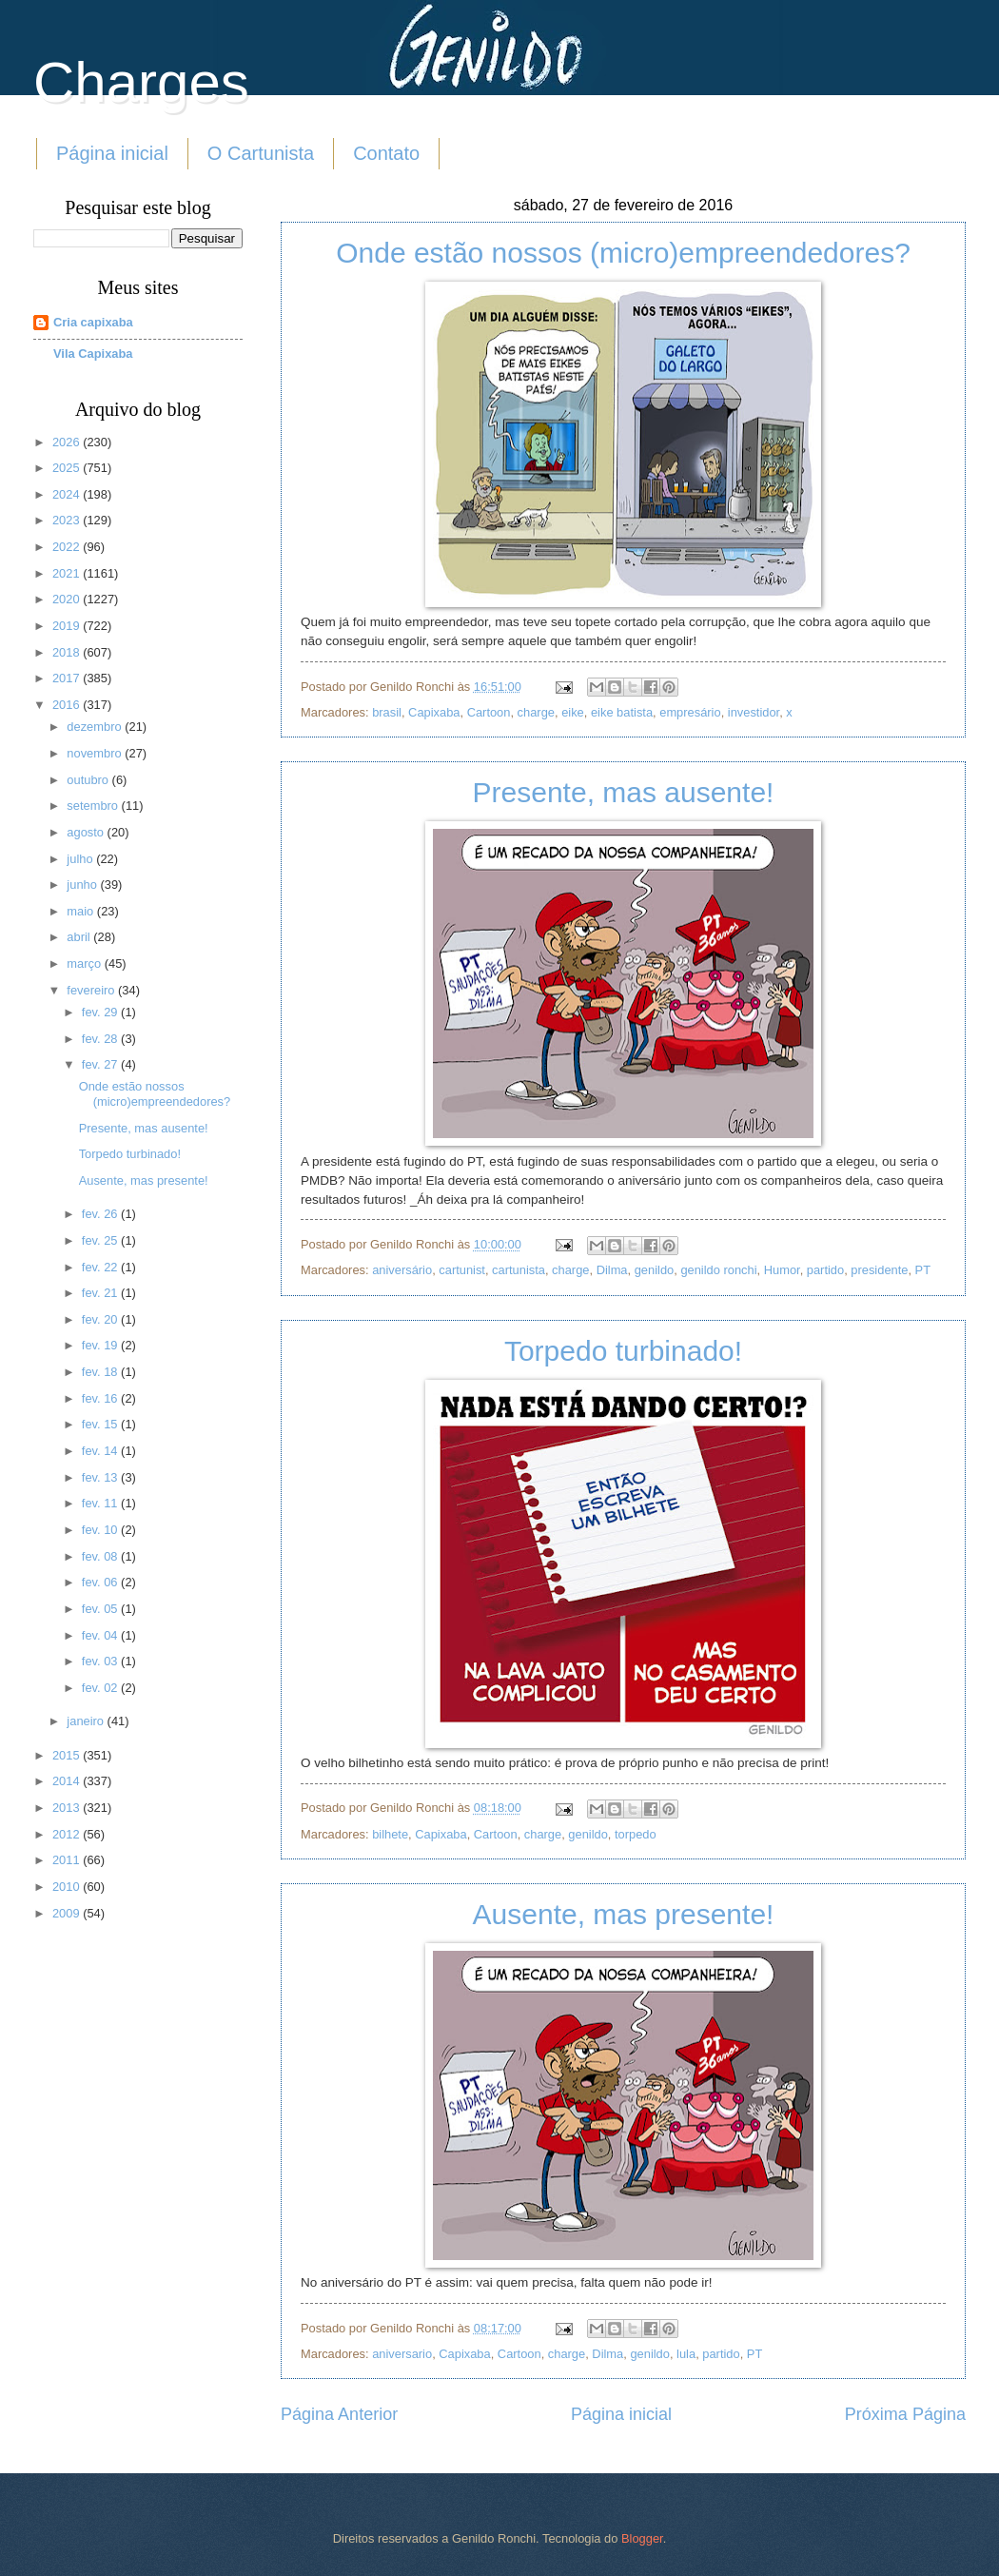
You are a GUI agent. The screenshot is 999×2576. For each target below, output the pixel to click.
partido (825, 1270)
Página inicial (112, 153)
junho (83, 884)
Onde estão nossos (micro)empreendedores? (623, 252)
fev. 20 (101, 1319)
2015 (67, 1755)
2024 (67, 494)
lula (685, 2354)
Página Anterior (339, 2414)
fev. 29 (101, 1012)
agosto (87, 832)
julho (81, 859)
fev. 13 (101, 1477)
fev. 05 (101, 1609)
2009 (67, 1913)
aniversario (402, 2354)
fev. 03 (101, 1661)
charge (536, 712)
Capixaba (434, 712)
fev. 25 (101, 1240)
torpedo (635, 1834)
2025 (67, 468)
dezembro (96, 726)
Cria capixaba (93, 322)
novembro (96, 753)
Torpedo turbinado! (623, 1351)
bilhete (390, 1834)
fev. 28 (101, 1039)
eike (572, 712)
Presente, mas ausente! (623, 792)
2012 (67, 1834)
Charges (141, 82)
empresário (689, 712)
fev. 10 (101, 1530)
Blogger (642, 2538)
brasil (387, 712)
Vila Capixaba (93, 353)
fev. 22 (101, 1267)
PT (922, 1270)
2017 (67, 678)
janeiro (87, 1721)
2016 (67, 705)
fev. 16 (101, 1398)
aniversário (402, 1270)
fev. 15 (101, 1424)
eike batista (622, 712)
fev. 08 (101, 1556)
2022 (67, 547)
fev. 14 (101, 1451)
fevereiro (92, 990)
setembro (94, 805)
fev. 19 (101, 1345)
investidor (753, 712)
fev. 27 (101, 1064)
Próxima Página (905, 2414)
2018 (67, 652)
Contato (386, 153)
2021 (67, 573)
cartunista (518, 1270)
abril (80, 937)
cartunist (462, 1270)
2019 (67, 626)
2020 (67, 599)
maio (81, 911)
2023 (67, 520)
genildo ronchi (718, 1270)
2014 (67, 1781)
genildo (655, 1270)
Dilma (612, 1270)
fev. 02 (101, 1688)
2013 (67, 1807)
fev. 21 (101, 1293)
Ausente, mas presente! (623, 1914)
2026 (67, 442)
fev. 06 (101, 1582)
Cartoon (489, 712)
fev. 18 (101, 1372)
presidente (879, 1270)
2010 (67, 1886)
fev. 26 (101, 1214)
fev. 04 (101, 1635)
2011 (67, 1860)
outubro (89, 780)
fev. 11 (101, 1503)
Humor (782, 1270)
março (85, 963)
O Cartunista (260, 153)
